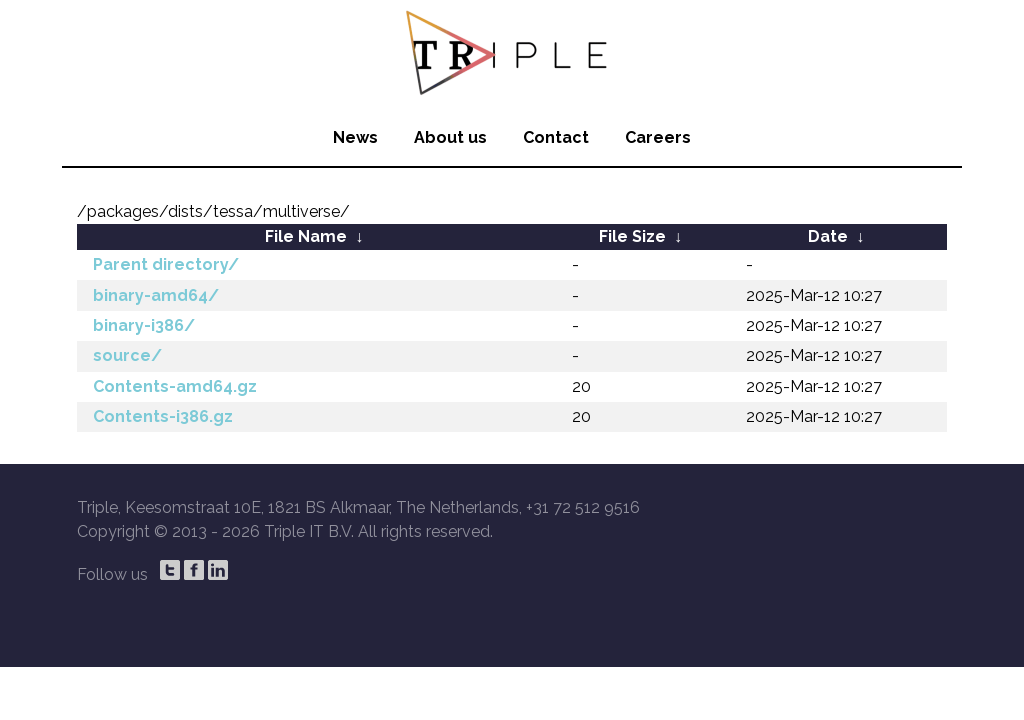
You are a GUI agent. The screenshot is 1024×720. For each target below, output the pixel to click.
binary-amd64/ (156, 295)
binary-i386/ (144, 325)
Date (828, 236)
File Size (632, 236)
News (355, 137)
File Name (306, 236)
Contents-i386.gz (163, 416)
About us (450, 137)
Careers (658, 137)
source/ (127, 355)
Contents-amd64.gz (175, 386)
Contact (556, 137)
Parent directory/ (166, 264)
